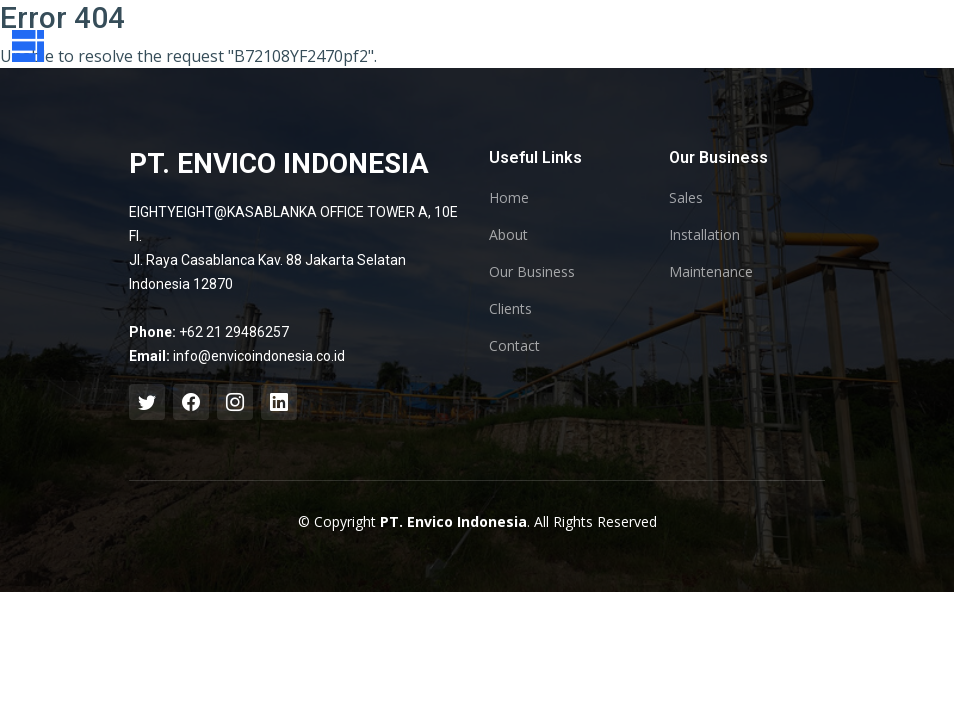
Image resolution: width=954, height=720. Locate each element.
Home (509, 198)
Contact (514, 346)
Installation (704, 235)
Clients (510, 309)
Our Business (532, 272)
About (508, 235)
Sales (686, 198)
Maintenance (711, 272)
